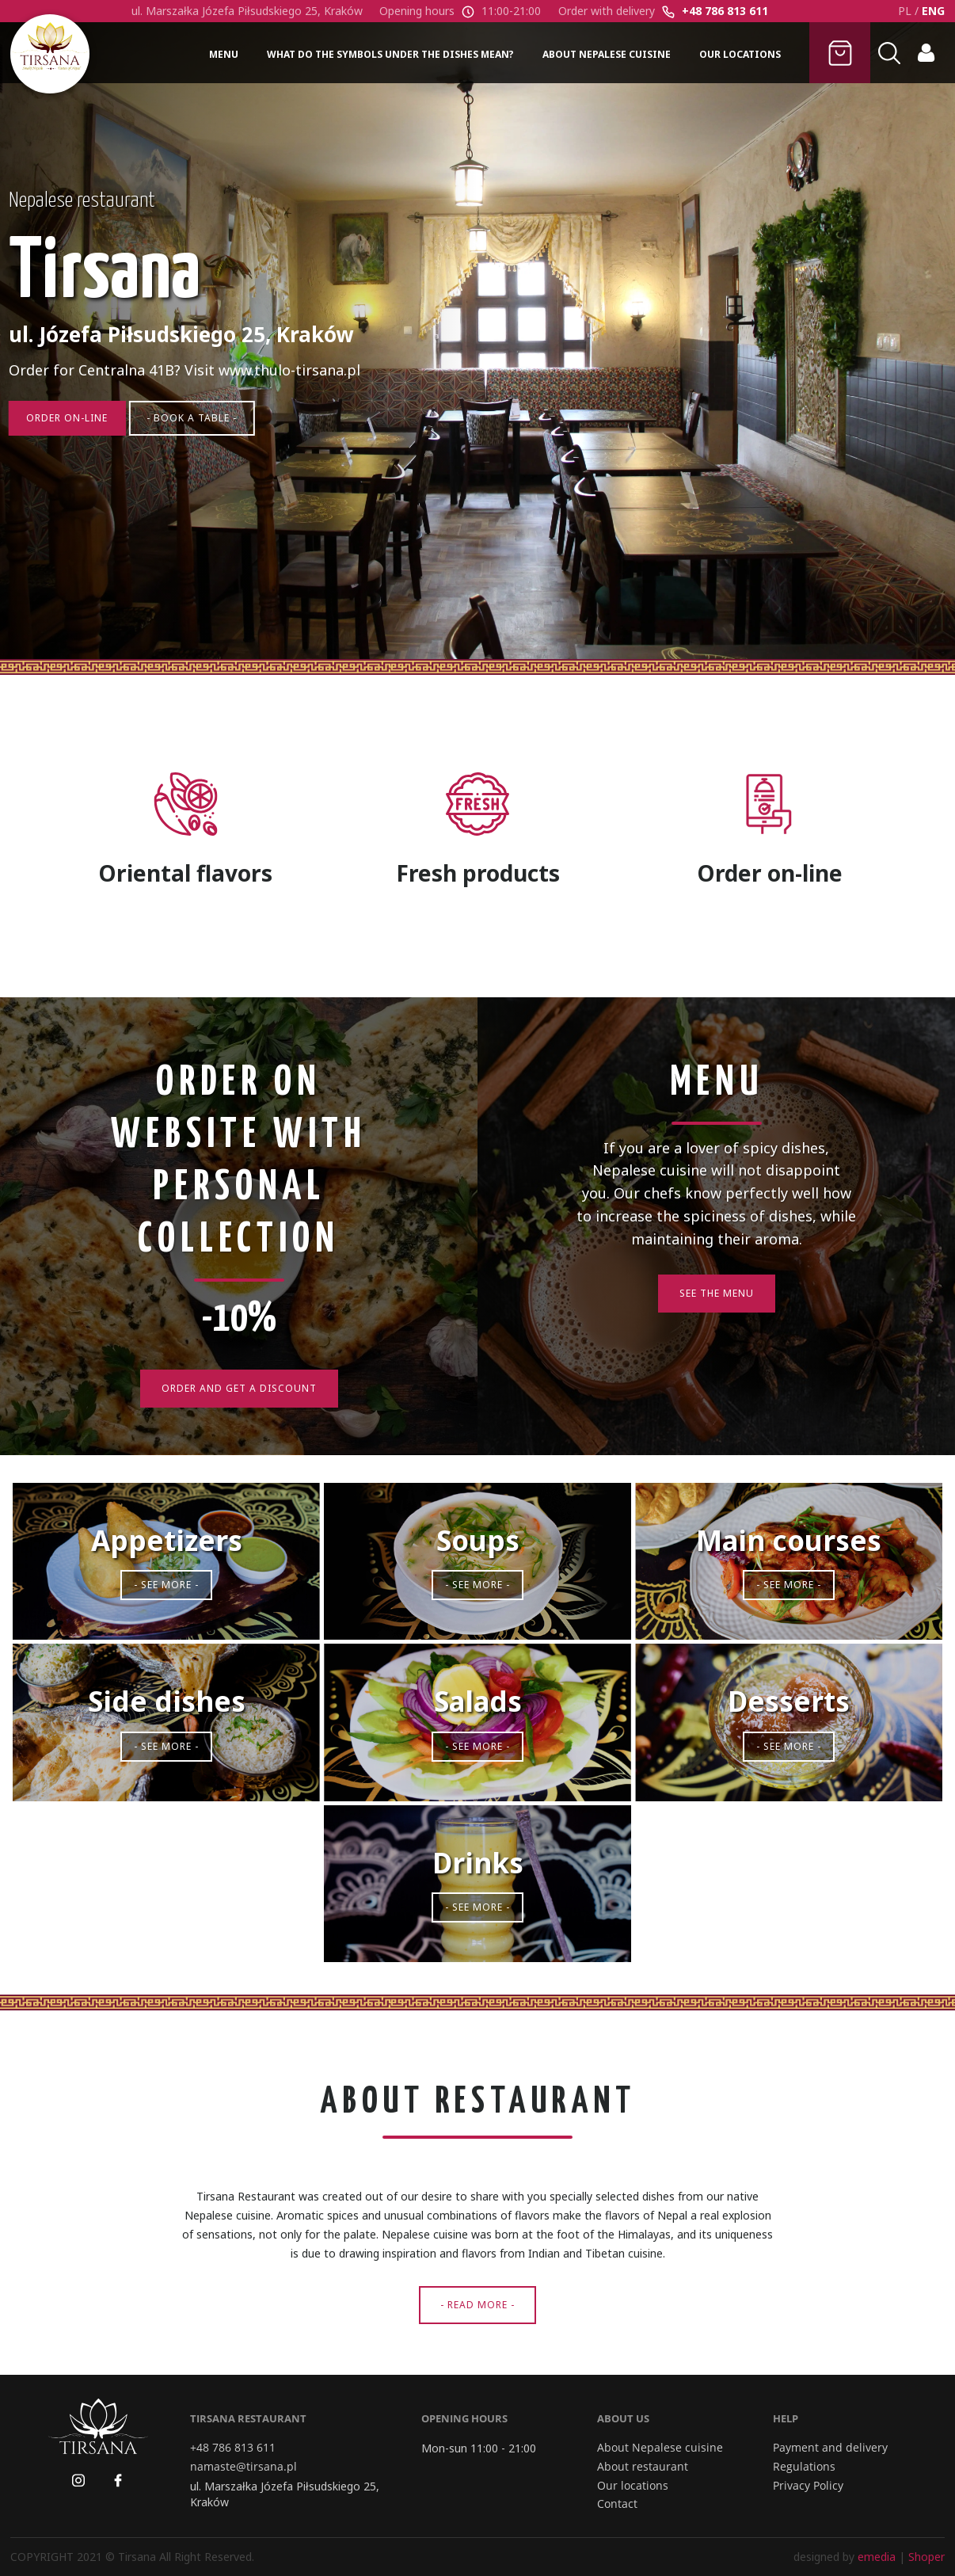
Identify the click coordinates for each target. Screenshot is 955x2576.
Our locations (632, 2486)
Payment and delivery (830, 2448)
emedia (877, 2556)
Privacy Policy (808, 2486)
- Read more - (477, 2304)
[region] (477, 348)
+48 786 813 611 (725, 10)
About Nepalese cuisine (660, 2448)
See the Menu (716, 1293)
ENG (933, 10)
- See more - (166, 1584)
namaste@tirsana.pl (243, 2467)
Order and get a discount (239, 1388)
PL (904, 10)
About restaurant (642, 2467)
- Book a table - (204, 451)
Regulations (804, 2467)
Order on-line (72, 451)
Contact (617, 2504)
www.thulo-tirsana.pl (291, 402)
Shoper (926, 2556)
